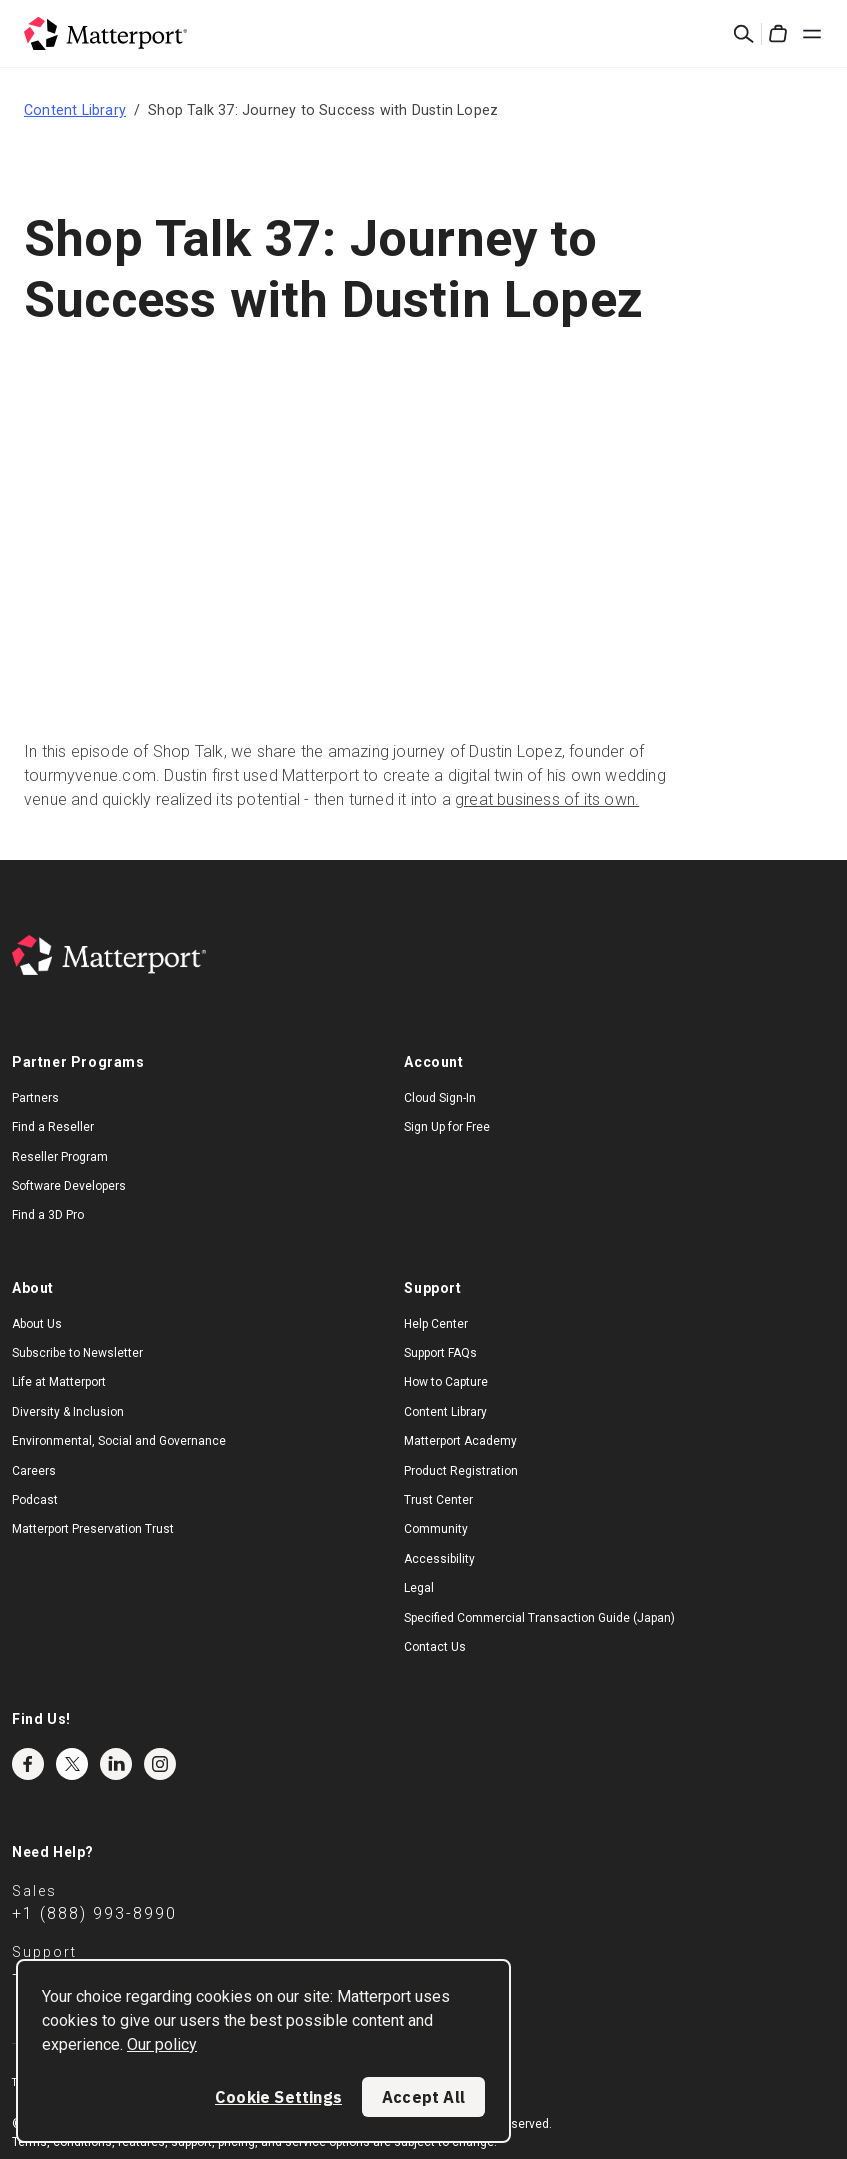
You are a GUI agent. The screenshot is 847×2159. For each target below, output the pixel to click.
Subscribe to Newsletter (77, 1353)
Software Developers (69, 1186)
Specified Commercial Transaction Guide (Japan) (539, 1618)
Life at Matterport (59, 1382)
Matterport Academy (460, 1441)
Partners (35, 1098)
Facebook (28, 1764)
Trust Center (438, 1500)
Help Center (436, 1324)
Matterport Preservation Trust (93, 1529)
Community (436, 1529)
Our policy (162, 2044)
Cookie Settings (278, 2097)
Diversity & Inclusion (68, 1412)
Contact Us (435, 1647)
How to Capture (446, 1382)
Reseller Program (60, 1157)
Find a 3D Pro (48, 1215)
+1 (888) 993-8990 (94, 1913)
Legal (419, 1588)
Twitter (72, 1764)
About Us (37, 1324)
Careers (34, 1471)
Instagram (160, 1764)
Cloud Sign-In (440, 1098)
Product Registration (461, 1471)
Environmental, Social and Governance (119, 1441)
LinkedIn (116, 1764)
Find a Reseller (53, 1127)
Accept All (423, 2097)
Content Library (75, 110)
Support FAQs (440, 1353)
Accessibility (439, 1559)
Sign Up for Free (447, 1127)
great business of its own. (547, 799)
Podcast (35, 1500)
